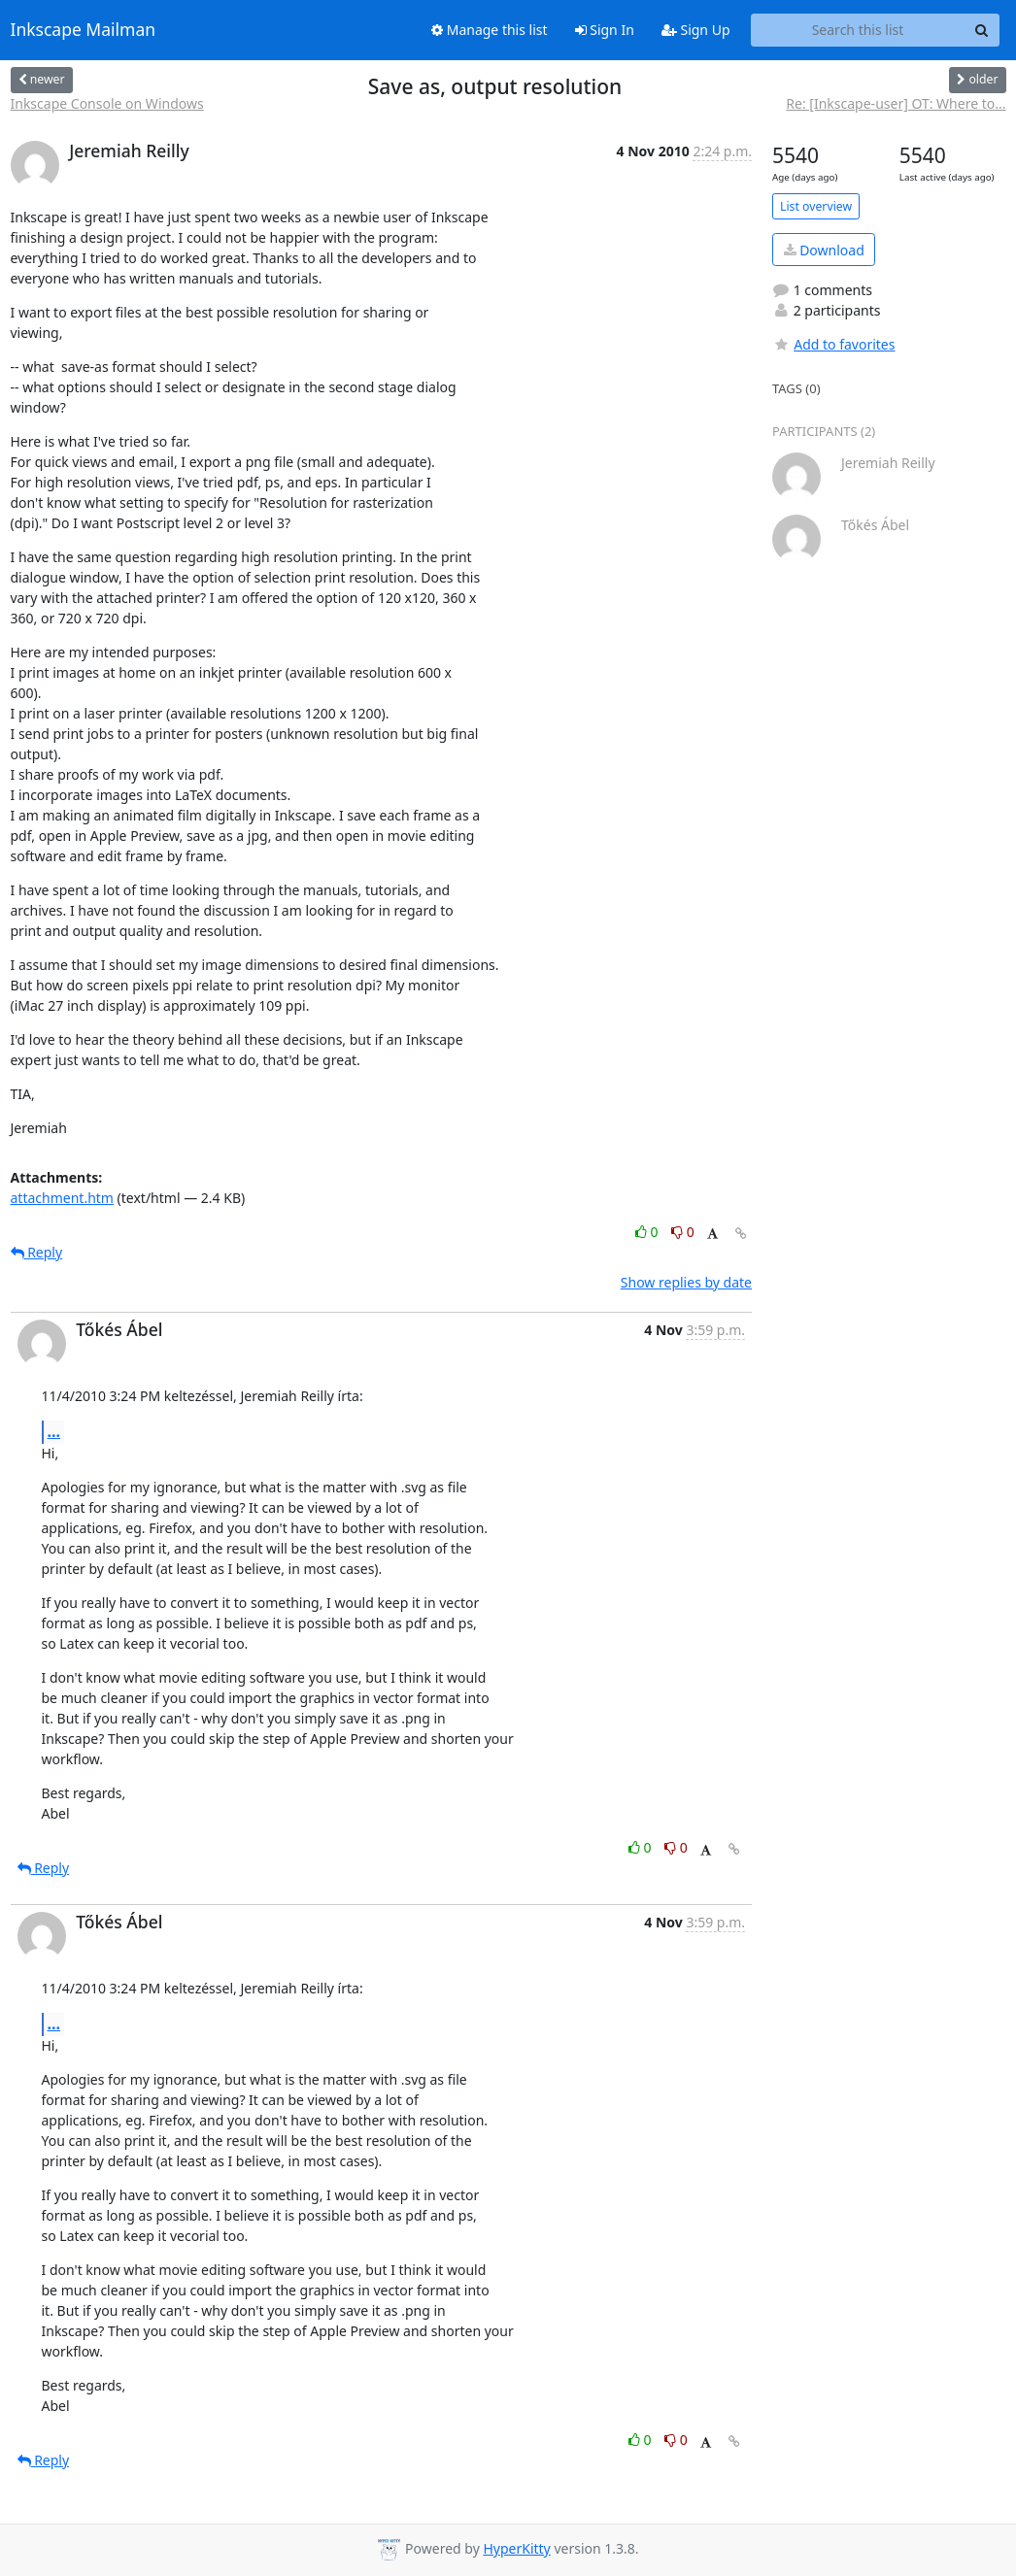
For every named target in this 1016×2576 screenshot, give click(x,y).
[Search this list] (858, 30)
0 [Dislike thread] (682, 1231)
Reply (37, 1252)
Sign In (604, 29)
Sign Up (695, 29)
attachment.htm (62, 1197)
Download (824, 250)
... (54, 1431)
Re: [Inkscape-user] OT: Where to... (895, 103)
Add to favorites (833, 344)
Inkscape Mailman (83, 30)
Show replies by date (686, 1282)
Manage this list (489, 29)
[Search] (982, 30)
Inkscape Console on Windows (107, 103)
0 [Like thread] (648, 1231)
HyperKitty (516, 2548)
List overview (816, 206)
